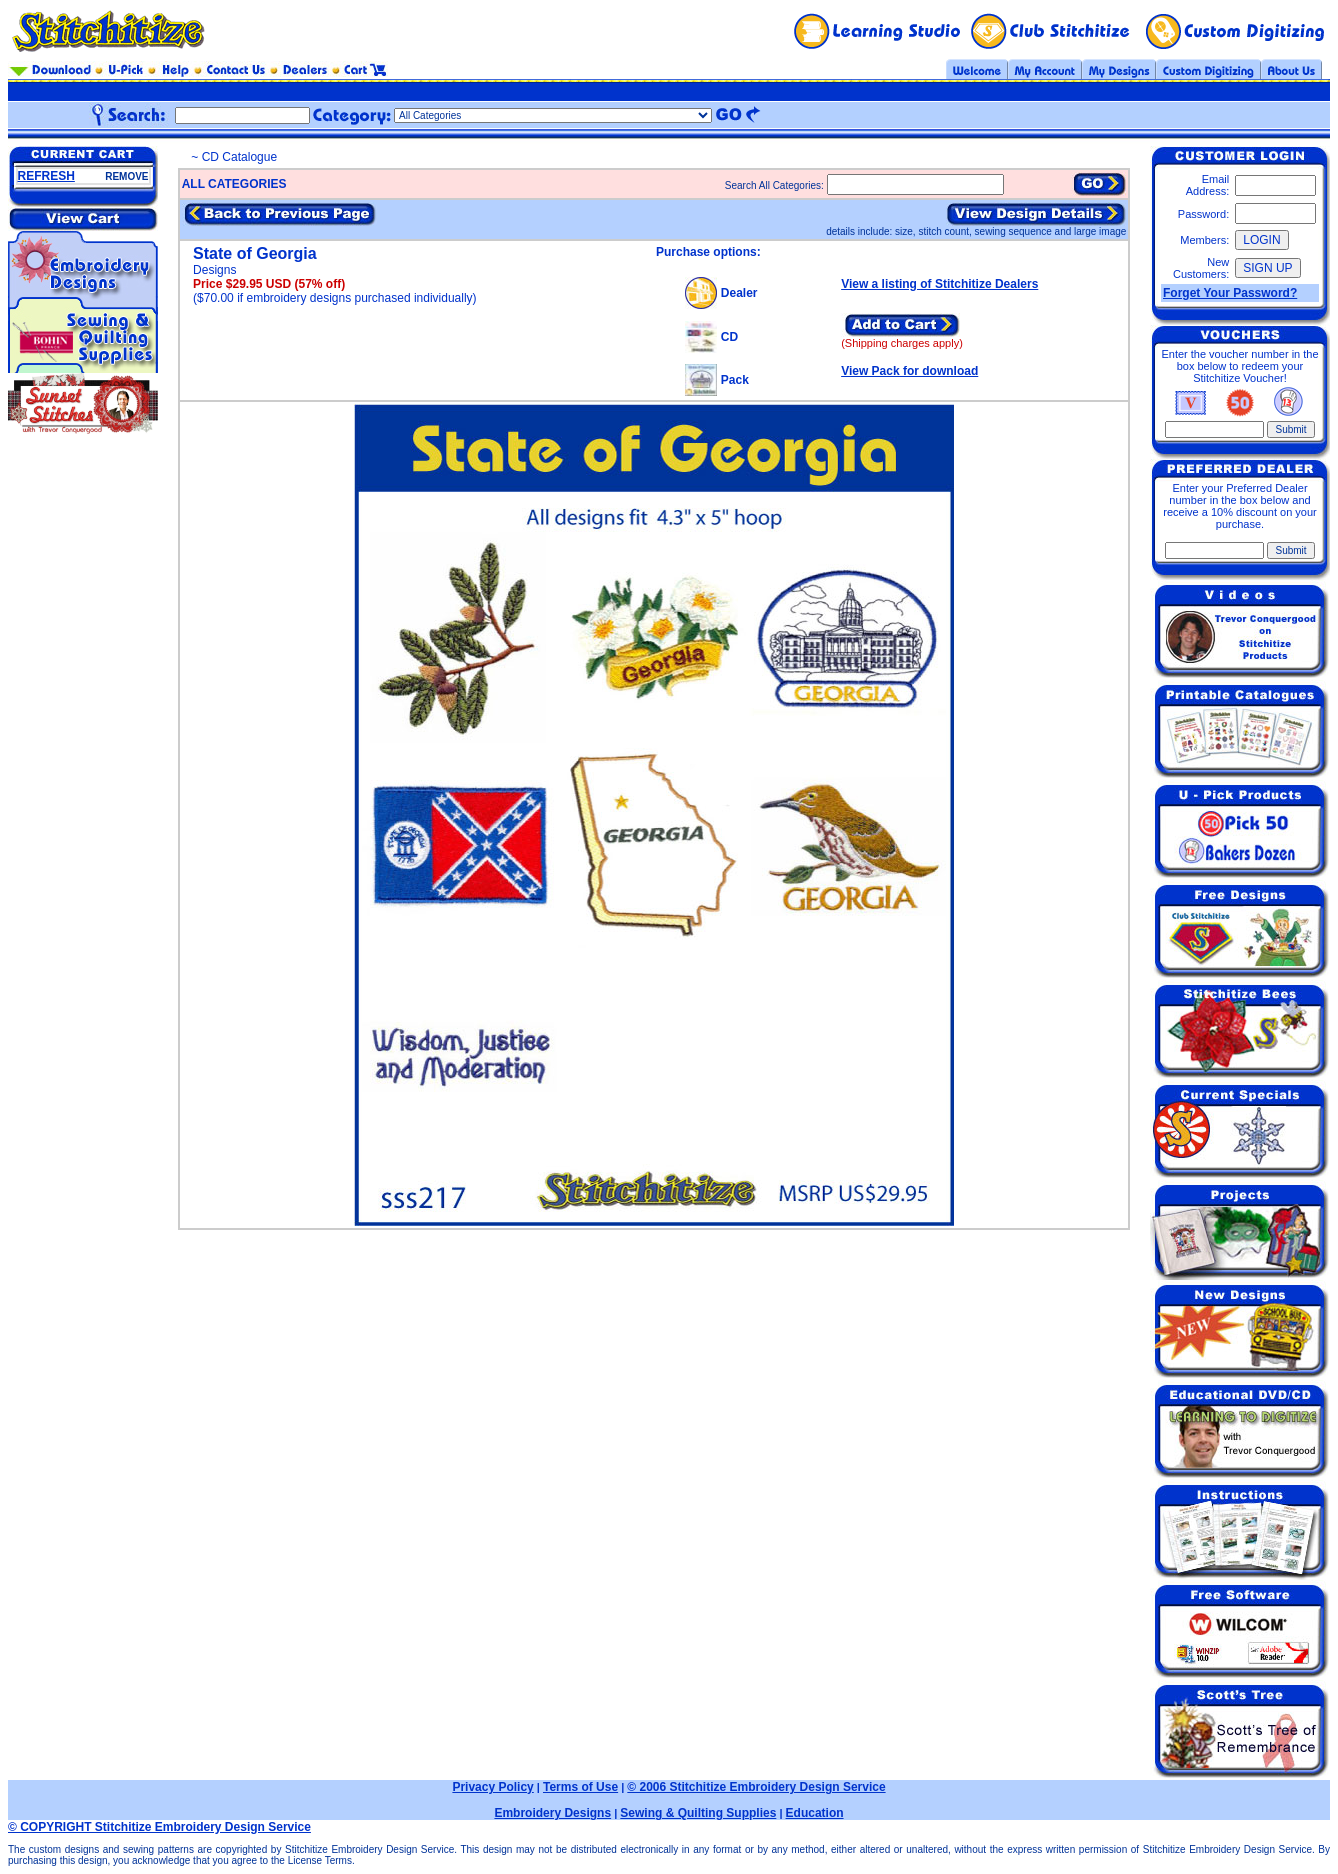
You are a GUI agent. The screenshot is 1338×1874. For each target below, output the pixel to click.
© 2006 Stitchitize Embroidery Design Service (756, 1787)
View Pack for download (909, 371)
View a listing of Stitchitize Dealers (939, 284)
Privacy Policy (492, 1787)
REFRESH (46, 176)
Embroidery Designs (552, 1813)
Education (815, 1813)
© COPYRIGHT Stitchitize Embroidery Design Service (159, 1827)
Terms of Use (580, 1787)
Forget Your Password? (1230, 293)
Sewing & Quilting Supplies (698, 1813)
